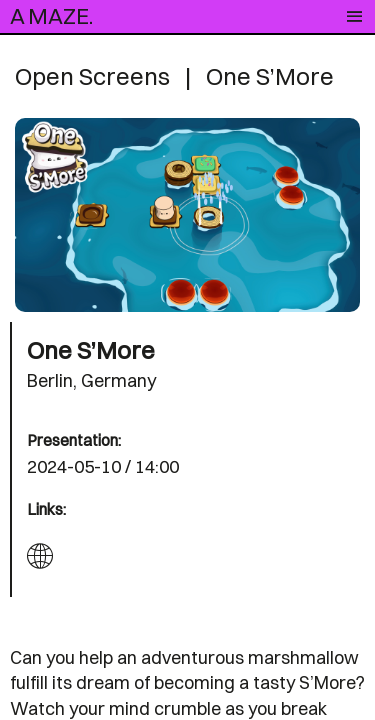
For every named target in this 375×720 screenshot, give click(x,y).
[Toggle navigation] (354, 17)
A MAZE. (51, 16)
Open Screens (92, 76)
